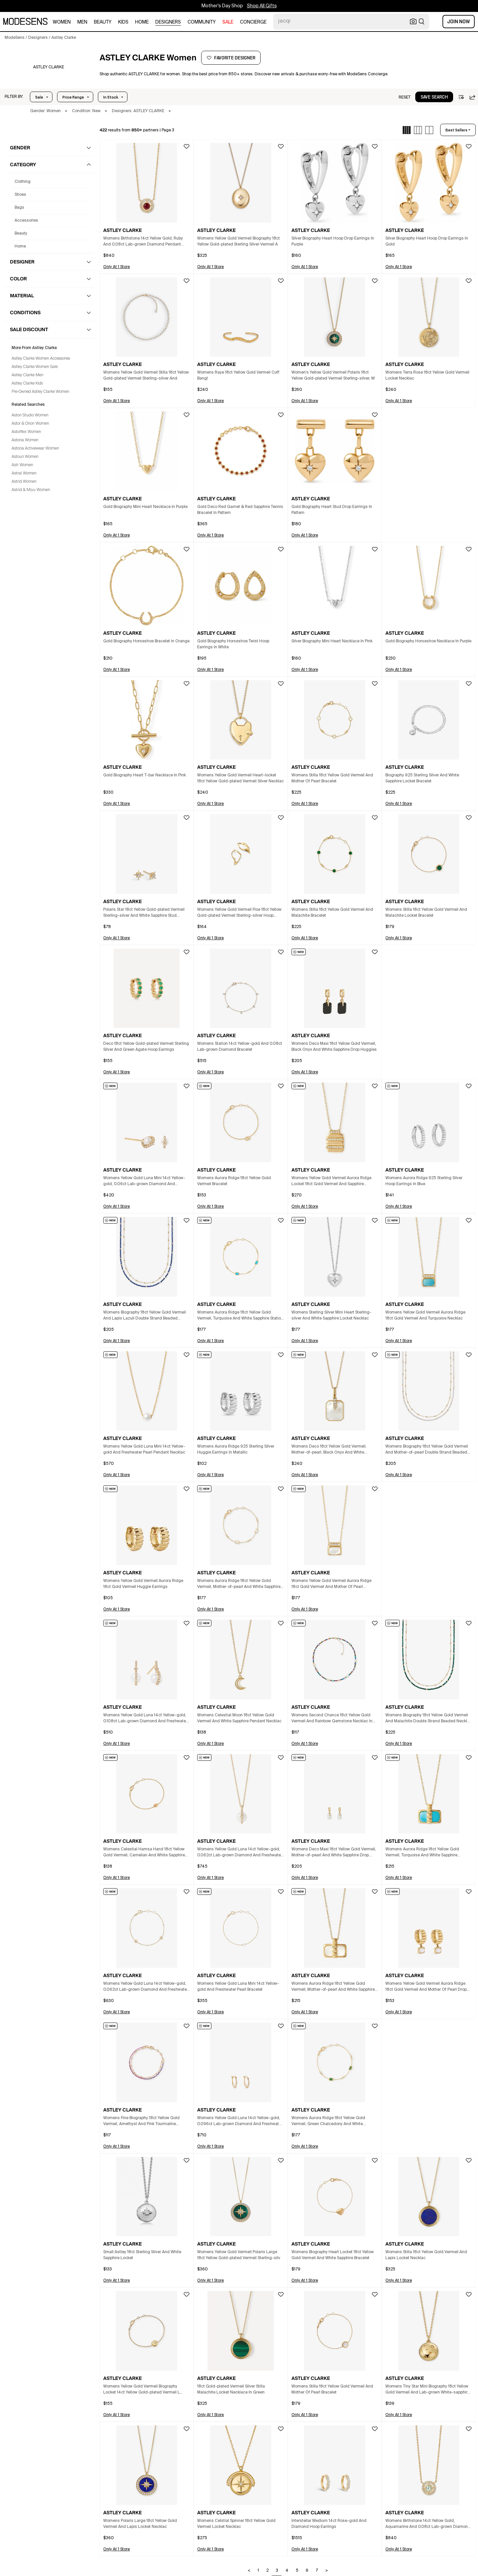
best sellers (456, 130)
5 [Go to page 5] (297, 2571)
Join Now (458, 21)
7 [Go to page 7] (317, 2571)
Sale (39, 97)
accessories (26, 221)
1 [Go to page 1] (258, 2571)
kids (123, 22)
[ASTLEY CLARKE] (49, 67)
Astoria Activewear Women (35, 449)
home (142, 22)
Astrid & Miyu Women (31, 490)
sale (227, 22)
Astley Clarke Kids (27, 384)
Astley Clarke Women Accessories (41, 359)
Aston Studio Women (30, 415)
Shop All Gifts (262, 6)
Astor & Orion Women (30, 424)
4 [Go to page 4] (286, 2571)
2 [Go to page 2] (267, 2571)
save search (434, 97)
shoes (20, 195)
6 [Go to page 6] (307, 2571)
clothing (23, 182)
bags (19, 208)
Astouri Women (25, 457)
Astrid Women (24, 482)
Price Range (73, 97)
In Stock (110, 97)
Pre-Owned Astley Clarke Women (40, 392)
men (82, 22)
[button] (14, 97)
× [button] (66, 111)
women (62, 22)
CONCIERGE (253, 22)
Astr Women (22, 465)
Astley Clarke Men (27, 375)
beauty (103, 22)
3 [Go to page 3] (277, 2571)
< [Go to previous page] (249, 2571)
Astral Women (24, 473)
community (202, 22)
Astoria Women (25, 440)
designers (168, 22)
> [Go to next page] (326, 2571)
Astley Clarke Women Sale (35, 367)
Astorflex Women (26, 432)
